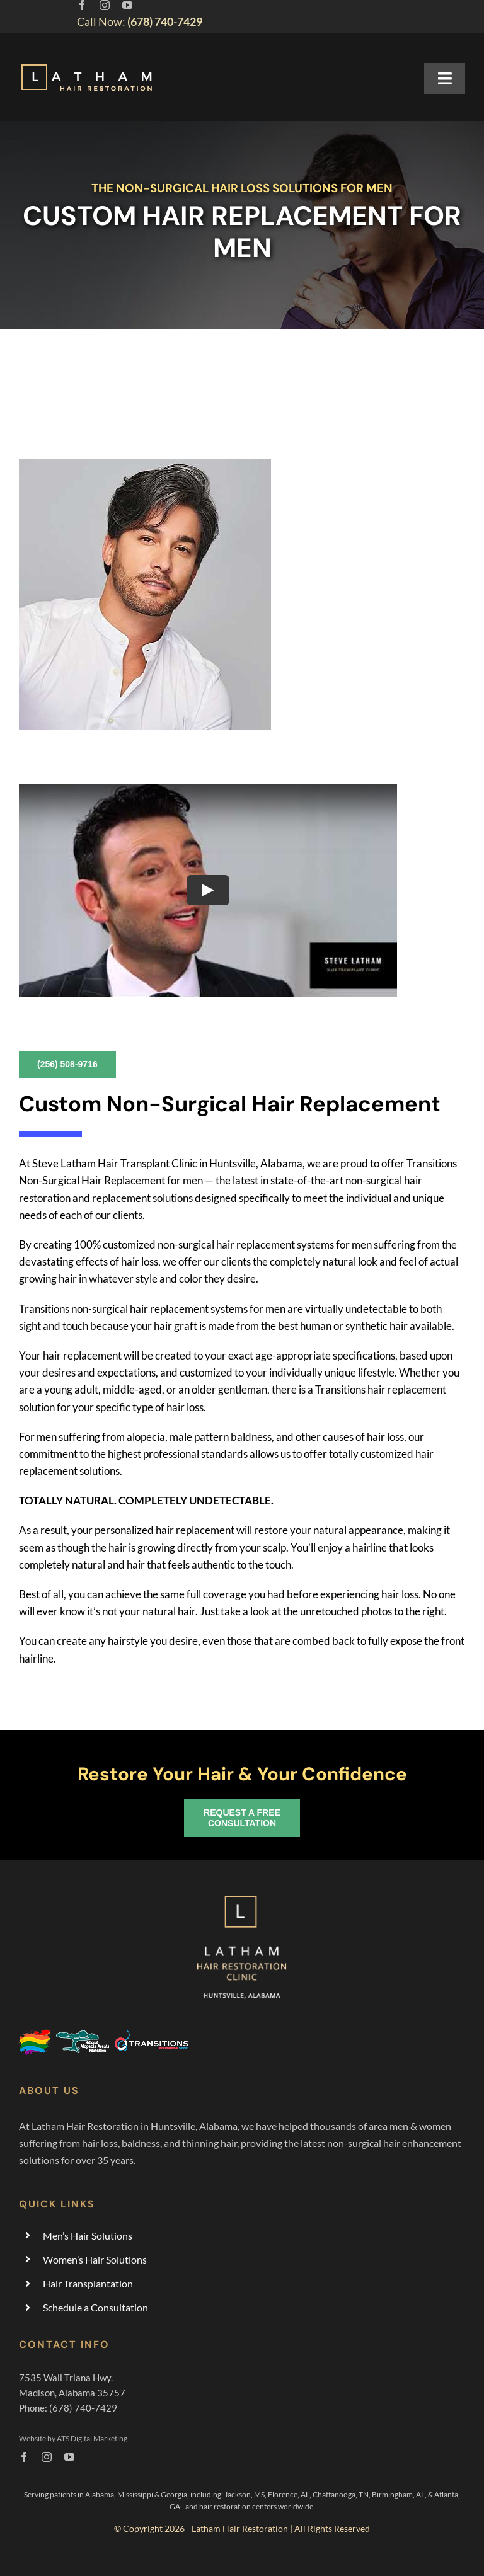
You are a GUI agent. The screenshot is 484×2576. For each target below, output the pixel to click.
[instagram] (105, 5)
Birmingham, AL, (400, 2494)
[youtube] (127, 5)
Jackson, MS (244, 2494)
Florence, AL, (290, 2494)
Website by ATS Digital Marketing (73, 2438)
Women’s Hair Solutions (95, 2259)
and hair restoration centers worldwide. (250, 2506)
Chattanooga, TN (341, 2494)
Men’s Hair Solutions (87, 2235)
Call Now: (139, 21)
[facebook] (82, 5)
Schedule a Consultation (95, 2307)
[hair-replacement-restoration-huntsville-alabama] (87, 65)
